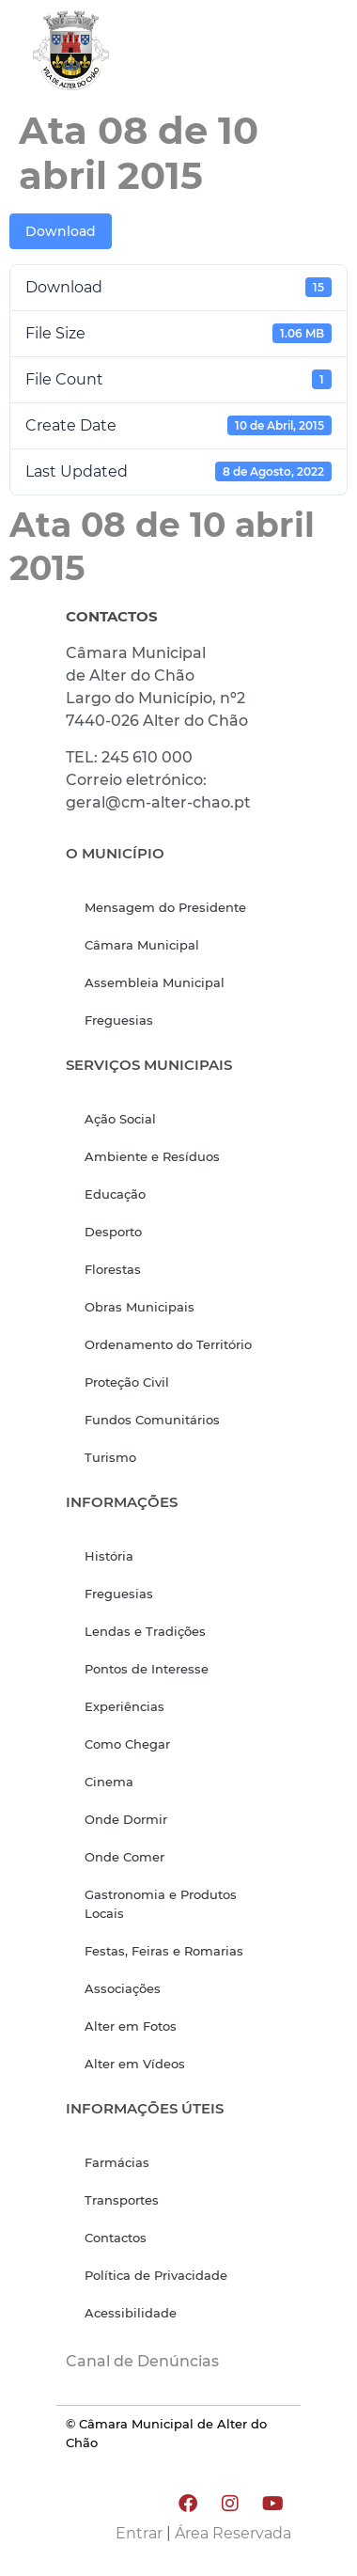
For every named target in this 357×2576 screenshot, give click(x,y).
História (109, 1555)
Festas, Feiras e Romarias (164, 1950)
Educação (115, 1194)
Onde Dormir (126, 1819)
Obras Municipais (139, 1306)
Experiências (124, 1706)
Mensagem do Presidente (165, 907)
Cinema (109, 1781)
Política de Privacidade (156, 2275)
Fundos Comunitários (152, 1419)
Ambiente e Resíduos (152, 1156)
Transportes (122, 2199)
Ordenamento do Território (168, 1344)
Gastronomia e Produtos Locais (161, 1904)
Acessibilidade (131, 2312)
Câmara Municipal (142, 944)
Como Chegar (127, 1743)
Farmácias (117, 2162)
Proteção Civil (127, 1382)
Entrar (139, 2533)
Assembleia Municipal (155, 982)
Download (60, 231)
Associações (123, 1988)
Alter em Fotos (131, 2026)
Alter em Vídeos (135, 2063)
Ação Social (120, 1118)
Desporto (113, 1231)
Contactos (116, 2237)
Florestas (113, 1269)
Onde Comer (124, 1856)
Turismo (110, 1457)
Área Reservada (233, 2533)
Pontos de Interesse (147, 1668)
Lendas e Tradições (145, 1631)
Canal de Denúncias (142, 2361)
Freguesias (119, 1020)
